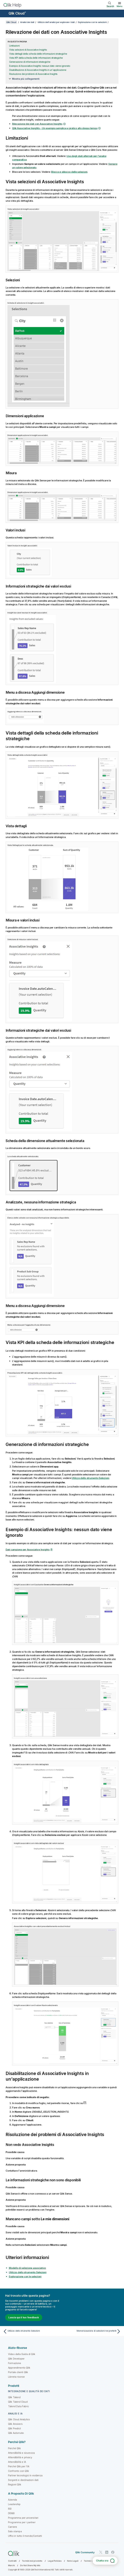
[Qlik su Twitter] (100, 2552)
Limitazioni (14, 45)
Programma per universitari (23, 2517)
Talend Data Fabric (18, 2406)
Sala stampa (15, 2531)
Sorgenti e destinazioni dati (23, 2480)
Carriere (12, 2526)
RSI (9, 2508)
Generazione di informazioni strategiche (29, 61)
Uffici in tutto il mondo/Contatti (25, 2535)
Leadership (14, 2504)
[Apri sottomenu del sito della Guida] (4, 13)
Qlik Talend (14, 2397)
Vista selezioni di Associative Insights (28, 49)
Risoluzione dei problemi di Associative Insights (33, 74)
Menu (119, 6)
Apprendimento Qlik (19, 2367)
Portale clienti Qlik (18, 2372)
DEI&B (11, 2513)
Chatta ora (102, 2560)
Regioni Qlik (14, 2484)
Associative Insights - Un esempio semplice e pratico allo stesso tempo (54, 128)
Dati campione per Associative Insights (28, 1549)
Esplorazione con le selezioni (92, 22)
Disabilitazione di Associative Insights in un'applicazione (37, 70)
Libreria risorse (16, 2376)
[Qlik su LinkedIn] (106, 2552)
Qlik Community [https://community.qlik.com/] (85, 2552)
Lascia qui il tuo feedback (23, 2317)
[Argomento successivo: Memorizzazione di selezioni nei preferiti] (92, 2331)
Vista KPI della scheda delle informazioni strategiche (36, 57)
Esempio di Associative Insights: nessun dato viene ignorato (39, 65)
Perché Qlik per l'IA (18, 2466)
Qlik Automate (16, 2433)
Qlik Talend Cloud (18, 2401)
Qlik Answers (15, 2424)
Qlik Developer (16, 2358)
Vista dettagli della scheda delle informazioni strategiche (38, 53)
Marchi (11, 2565)
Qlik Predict (14, 2428)
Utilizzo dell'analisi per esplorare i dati (56, 22)
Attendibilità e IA (17, 2461)
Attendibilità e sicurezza (21, 2452)
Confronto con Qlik (18, 2471)
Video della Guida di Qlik (21, 2354)
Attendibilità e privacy (20, 2457)
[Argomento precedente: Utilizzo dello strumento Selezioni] (31, 2331)
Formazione (14, 2363)
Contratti (12, 2561)
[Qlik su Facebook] (112, 2552)
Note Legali (72, 2561)
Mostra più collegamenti (26, 78)
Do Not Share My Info (30, 2565)
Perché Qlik (14, 2448)
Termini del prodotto (32, 2561)
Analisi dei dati (27, 22)
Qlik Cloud (17, 13)
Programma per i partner (22, 2522)
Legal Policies (55, 2561)
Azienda (12, 2499)
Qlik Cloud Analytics (19, 2419)
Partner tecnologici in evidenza (25, 2475)
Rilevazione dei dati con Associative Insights (37, 123)
